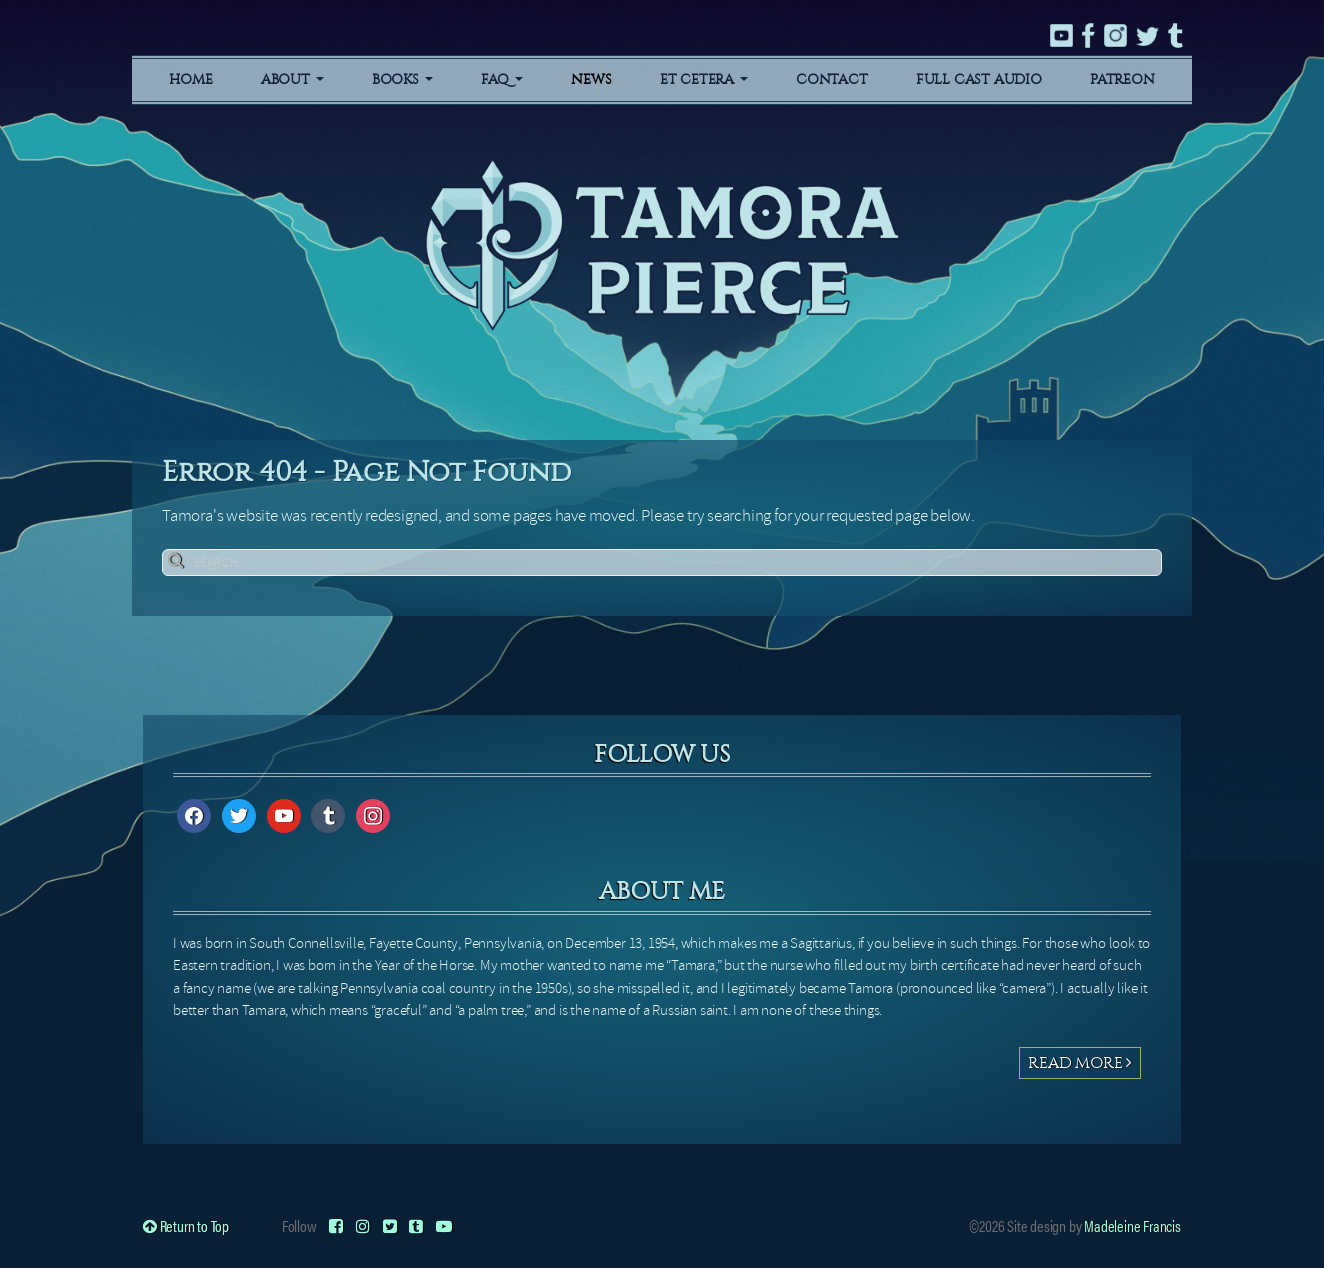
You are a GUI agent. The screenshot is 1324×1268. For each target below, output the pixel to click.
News (591, 79)
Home (190, 79)
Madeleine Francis (1132, 1225)
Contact (832, 79)
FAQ (502, 79)
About (292, 79)
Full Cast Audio (979, 79)
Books (402, 79)
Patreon (1122, 79)
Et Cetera (704, 79)
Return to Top (186, 1225)
